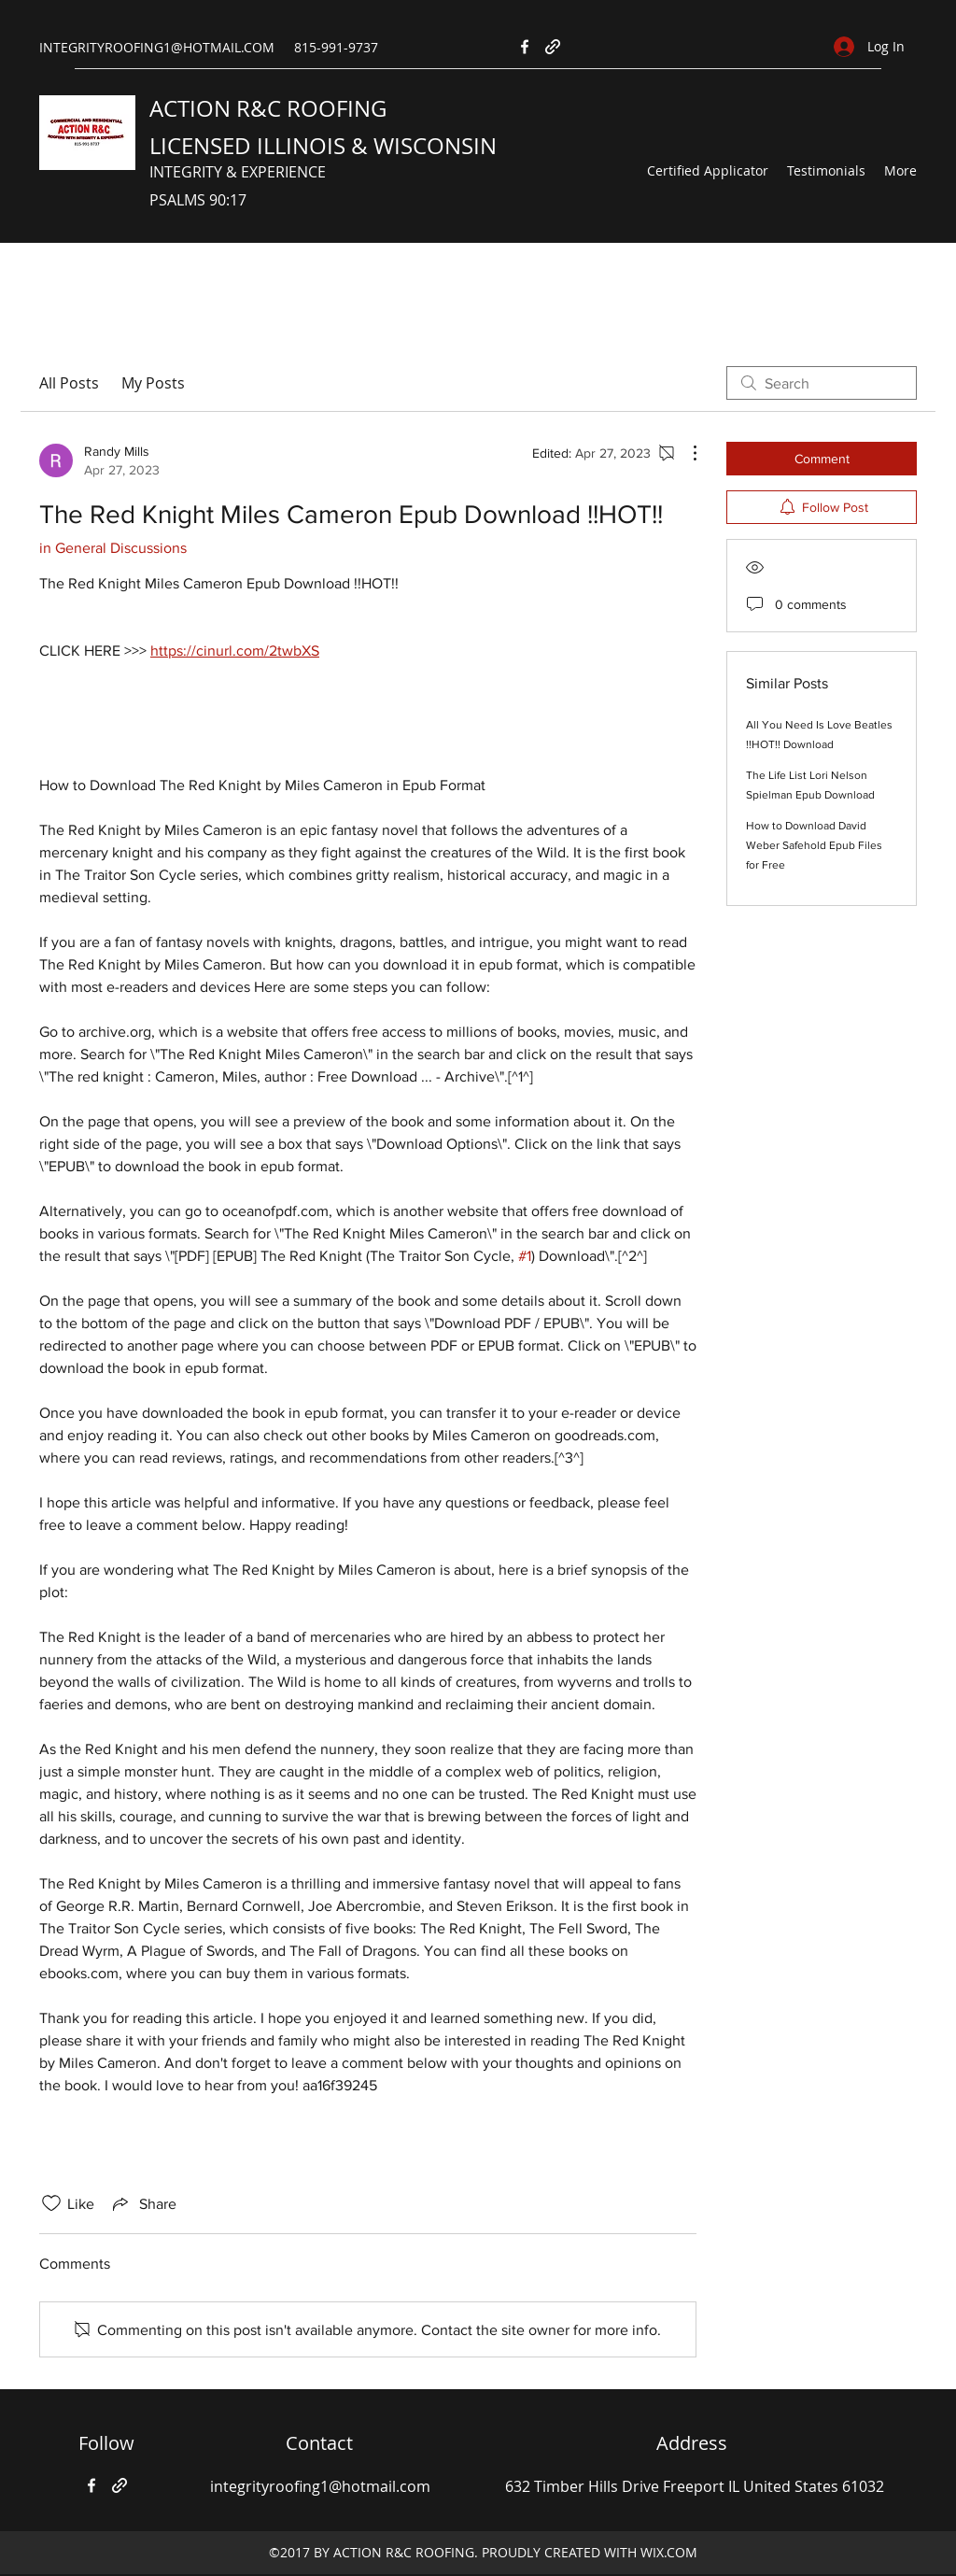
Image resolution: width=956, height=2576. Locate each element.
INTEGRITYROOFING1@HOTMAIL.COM (156, 47)
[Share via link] (142, 2203)
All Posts (69, 383)
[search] (821, 383)
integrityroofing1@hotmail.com (320, 2486)
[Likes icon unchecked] (51, 2203)
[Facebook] (524, 46)
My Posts (153, 383)
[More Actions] (685, 453)
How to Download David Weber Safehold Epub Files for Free (814, 845)
